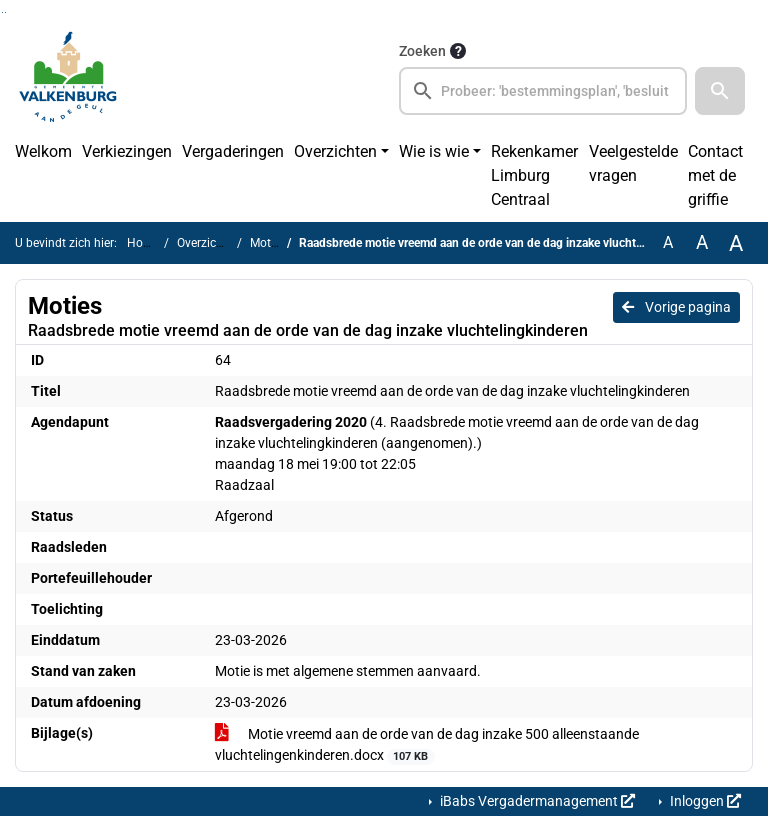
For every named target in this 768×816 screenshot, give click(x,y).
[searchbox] (543, 91)
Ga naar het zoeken (2, 12)
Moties (268, 243)
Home (143, 243)
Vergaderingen (233, 151)
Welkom (43, 151)
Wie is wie (434, 151)
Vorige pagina (676, 307)
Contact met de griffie (715, 175)
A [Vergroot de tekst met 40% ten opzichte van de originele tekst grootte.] (736, 243)
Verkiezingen (127, 151)
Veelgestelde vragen (633, 163)
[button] (720, 91)
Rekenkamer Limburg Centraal (534, 175)
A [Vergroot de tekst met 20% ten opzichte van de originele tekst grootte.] (702, 242)
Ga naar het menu (5, 12)
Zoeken (422, 51)
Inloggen (704, 801)
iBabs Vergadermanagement (536, 801)
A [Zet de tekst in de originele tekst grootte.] (668, 242)
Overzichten (335, 151)
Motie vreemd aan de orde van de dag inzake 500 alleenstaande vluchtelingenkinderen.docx (427, 745)
